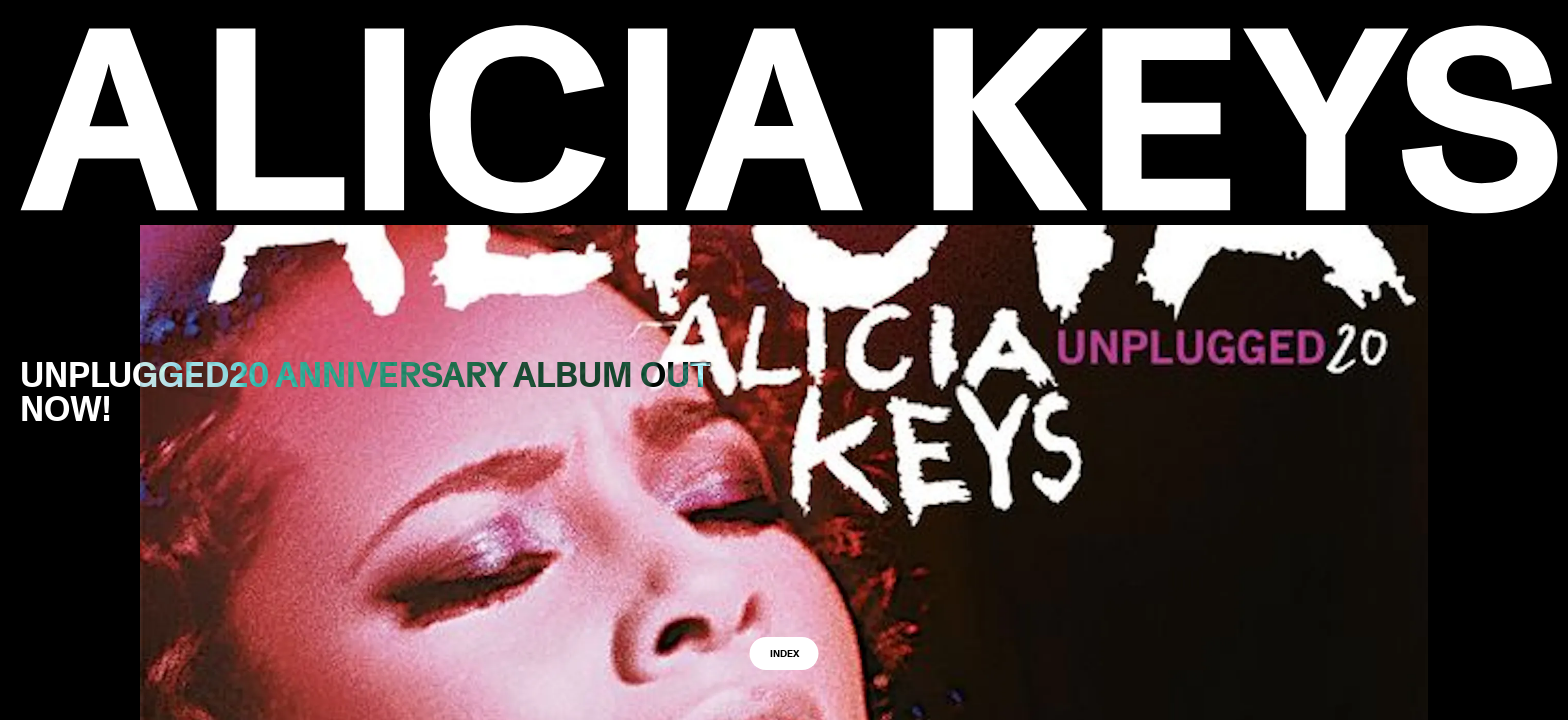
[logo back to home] (789, 119)
